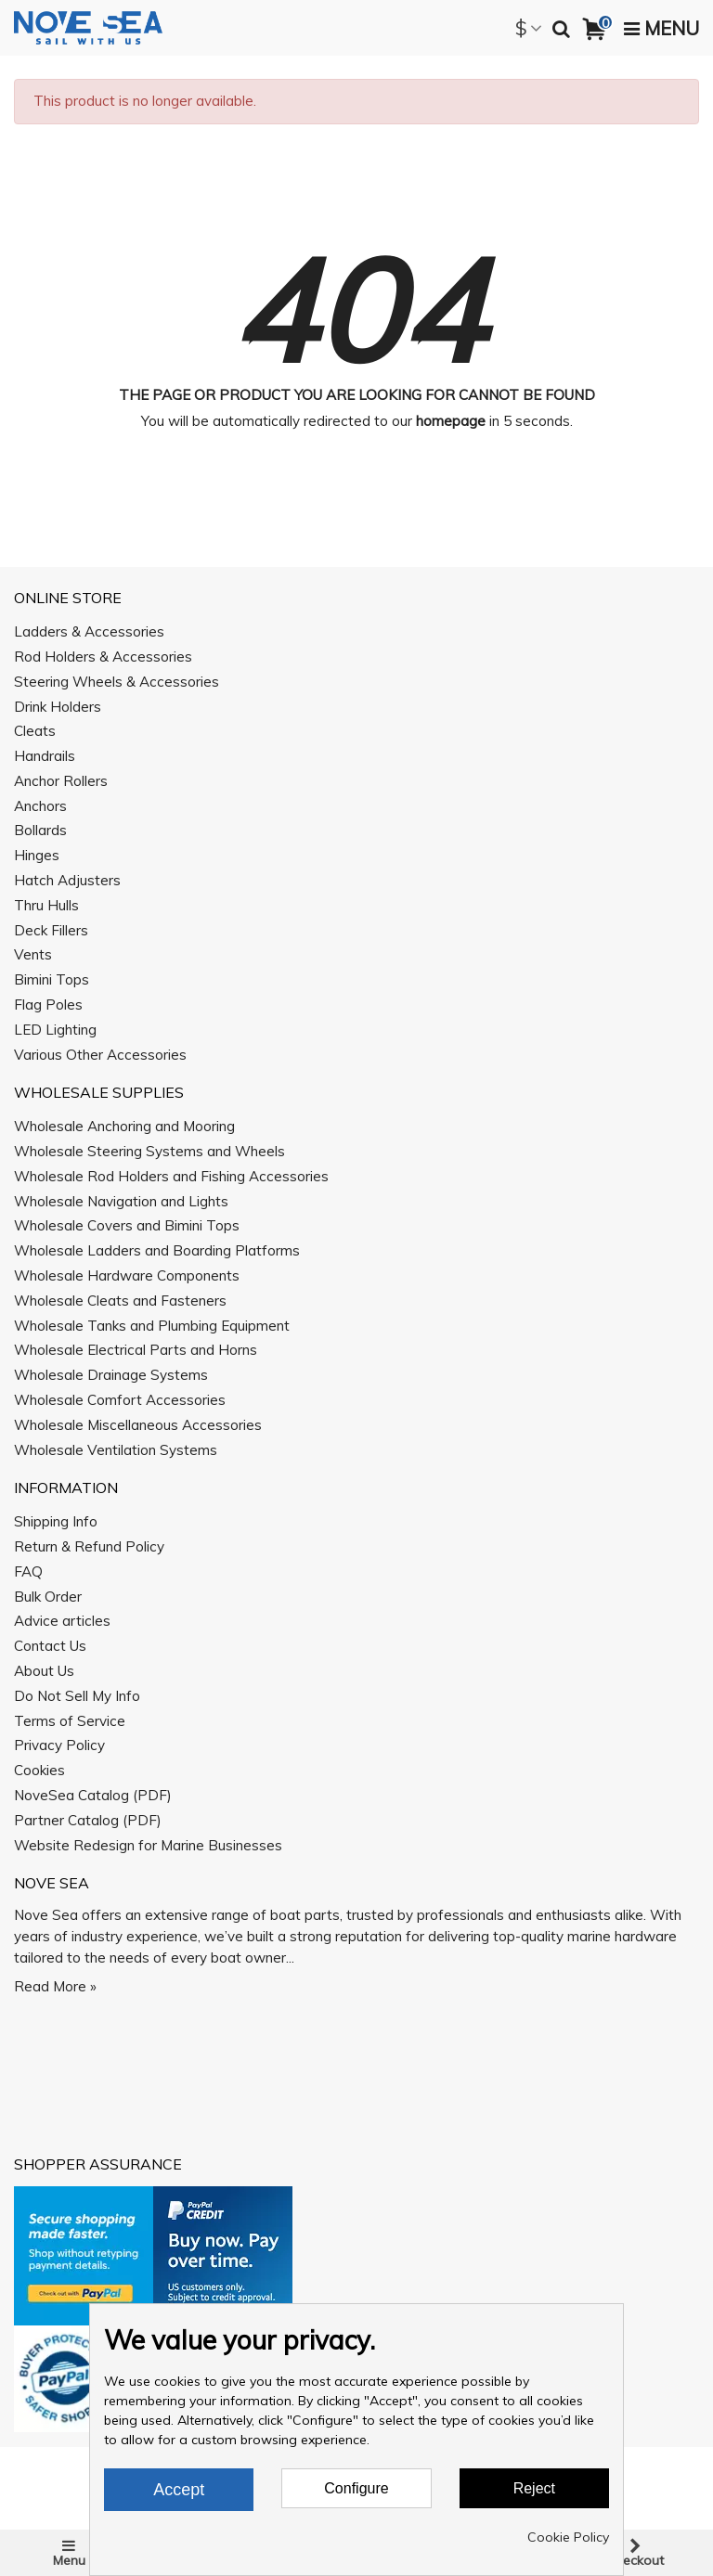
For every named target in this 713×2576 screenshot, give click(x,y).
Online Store (68, 597)
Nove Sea (51, 1883)
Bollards (40, 830)
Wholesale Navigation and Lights (121, 1201)
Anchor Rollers (61, 781)
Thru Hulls (46, 905)
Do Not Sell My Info (77, 1696)
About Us (44, 1671)
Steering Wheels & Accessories (116, 681)
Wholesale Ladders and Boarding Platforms (157, 1250)
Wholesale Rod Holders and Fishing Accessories (171, 1176)
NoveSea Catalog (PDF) (93, 1795)
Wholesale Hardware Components (127, 1275)
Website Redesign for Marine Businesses (148, 1845)
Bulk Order (48, 1596)
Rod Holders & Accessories (103, 656)
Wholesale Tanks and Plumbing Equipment (152, 1325)
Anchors (40, 806)
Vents (33, 954)
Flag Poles (48, 1004)
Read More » (55, 1986)
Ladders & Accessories (89, 631)
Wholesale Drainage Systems (111, 1375)
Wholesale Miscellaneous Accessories (138, 1425)
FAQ (28, 1571)
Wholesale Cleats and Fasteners (120, 1300)
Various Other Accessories (100, 1054)
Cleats (35, 731)
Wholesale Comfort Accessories (120, 1400)
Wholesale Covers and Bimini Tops (127, 1225)
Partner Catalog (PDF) (88, 1820)
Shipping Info (55, 1521)
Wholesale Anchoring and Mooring (124, 1126)
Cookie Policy (568, 2537)
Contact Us (50, 1646)
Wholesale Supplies (99, 1092)
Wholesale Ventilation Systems (115, 1450)
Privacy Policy (59, 1745)
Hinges (36, 855)
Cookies (39, 1770)
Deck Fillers (51, 930)
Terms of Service (69, 1721)
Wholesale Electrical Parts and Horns (135, 1350)
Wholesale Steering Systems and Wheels (149, 1151)
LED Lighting (55, 1029)
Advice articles (62, 1620)
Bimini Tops (51, 979)
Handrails (44, 756)
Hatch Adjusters (67, 880)
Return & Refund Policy (89, 1546)
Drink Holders (57, 706)
